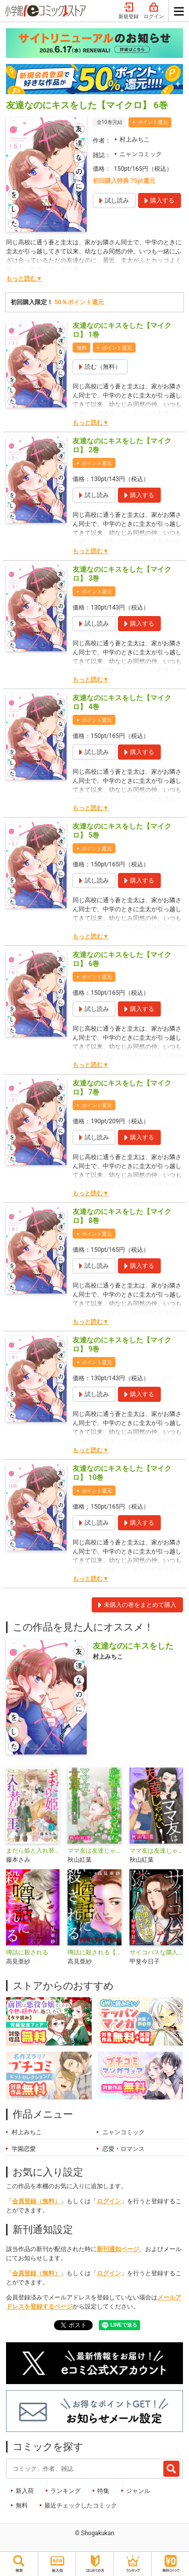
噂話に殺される (27, 1952)
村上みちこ (134, 139)
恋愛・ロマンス (123, 2148)
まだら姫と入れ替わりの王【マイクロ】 (32, 1850)
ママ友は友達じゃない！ (156, 1850)
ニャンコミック (140, 154)
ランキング (65, 2490)
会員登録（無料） (36, 2201)
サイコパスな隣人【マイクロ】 (156, 1952)
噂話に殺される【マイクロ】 (94, 1952)
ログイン (154, 11)
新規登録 (128, 11)
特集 (103, 2490)
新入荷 (25, 2490)
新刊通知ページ (118, 2249)
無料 (22, 2505)
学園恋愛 (24, 2148)
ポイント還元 (153, 122)
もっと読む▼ (24, 278)
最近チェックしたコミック (80, 2505)
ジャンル (138, 2490)
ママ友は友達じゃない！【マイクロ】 (94, 1850)
